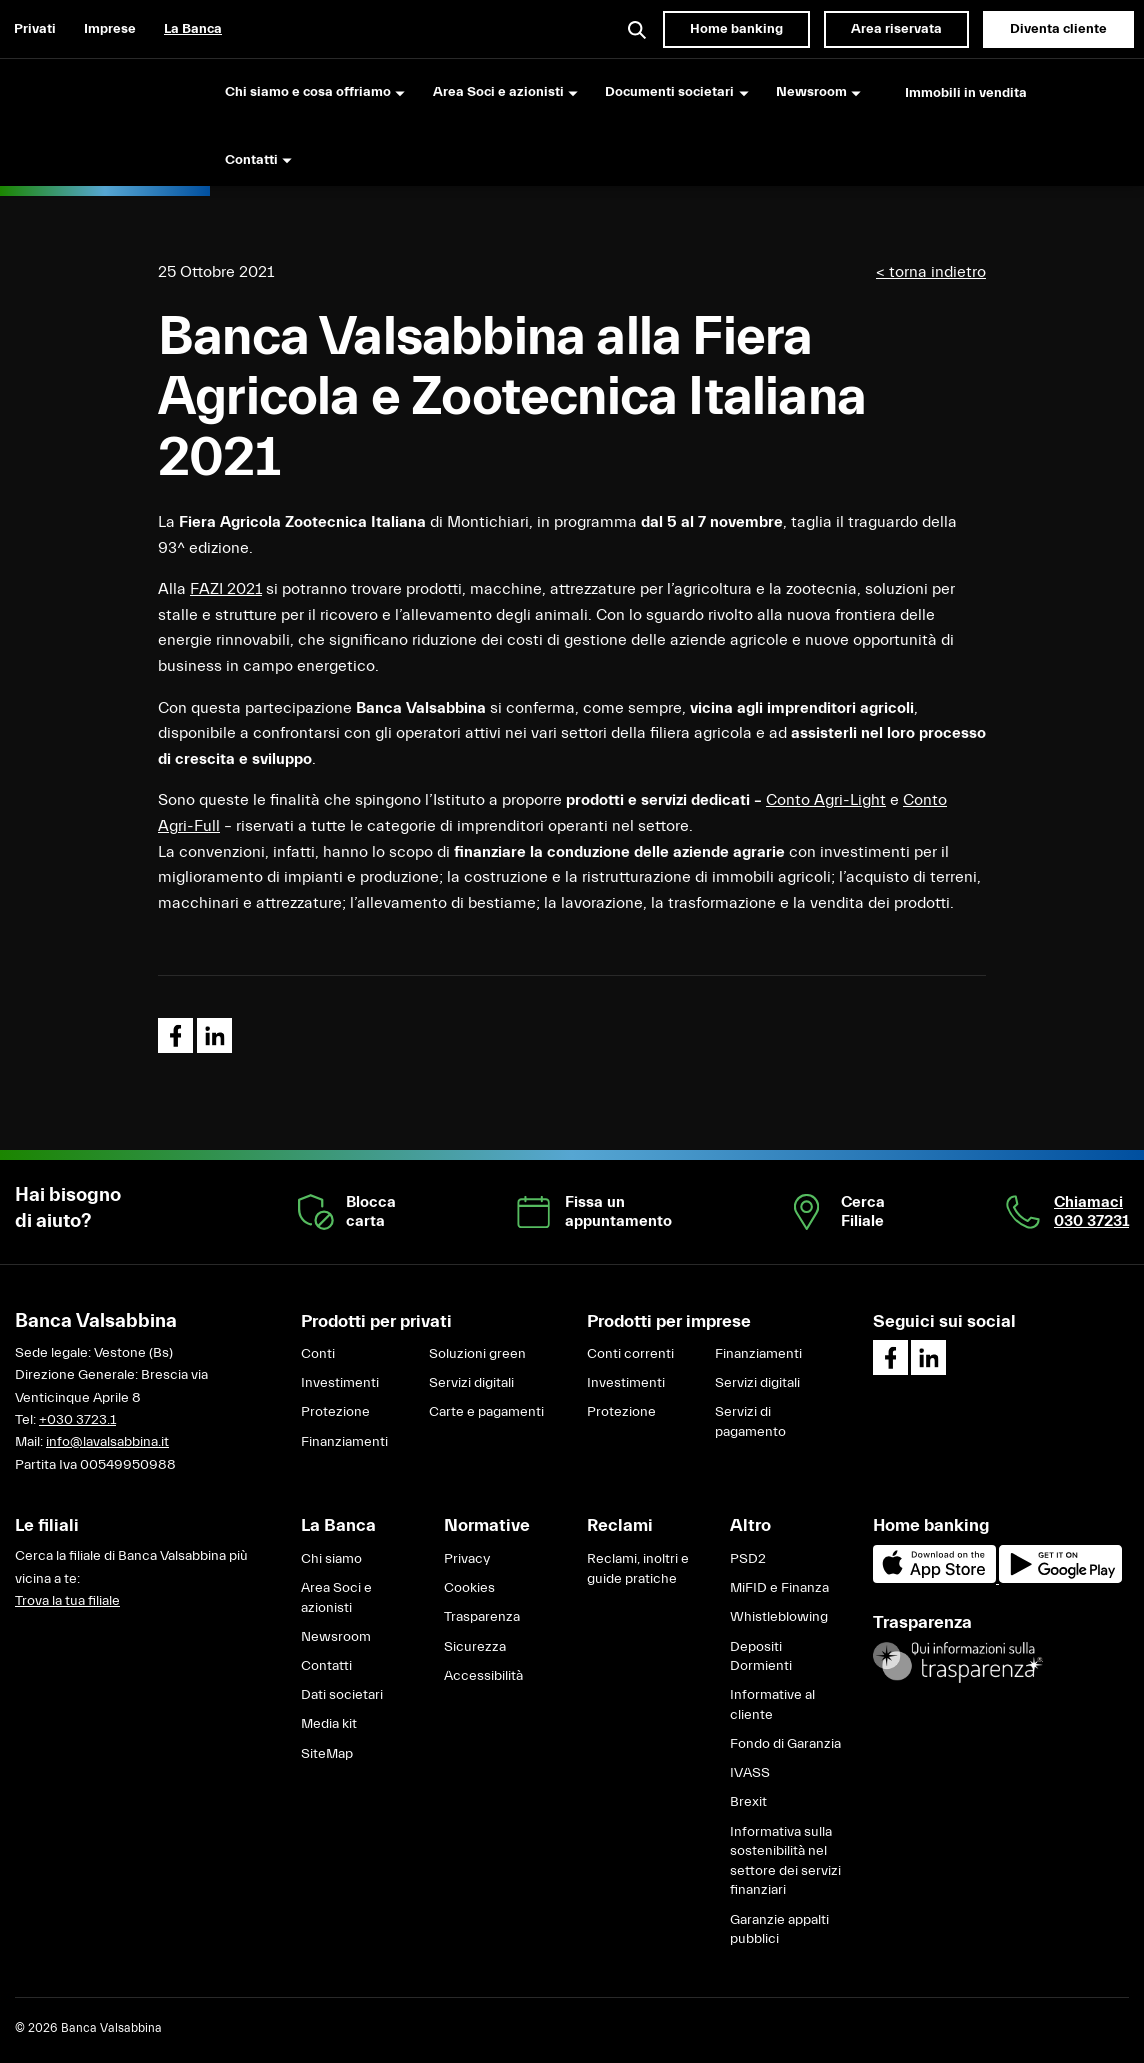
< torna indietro (931, 272)
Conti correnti (630, 1354)
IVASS (750, 1773)
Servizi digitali (471, 1383)
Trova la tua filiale (67, 1601)
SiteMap (327, 1754)
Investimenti (340, 1383)
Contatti (326, 1666)
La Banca (193, 29)
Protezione (335, 1412)
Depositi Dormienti (761, 1657)
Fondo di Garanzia (785, 1744)
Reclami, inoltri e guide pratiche (638, 1569)
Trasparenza (482, 1617)
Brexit (748, 1802)
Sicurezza (475, 1647)
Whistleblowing (779, 1617)
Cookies (469, 1588)
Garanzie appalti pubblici (779, 1930)
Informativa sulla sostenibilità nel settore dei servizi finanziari (785, 1861)
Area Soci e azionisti (336, 1598)
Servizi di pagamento (750, 1422)
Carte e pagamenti (486, 1412)
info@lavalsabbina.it (107, 1442)
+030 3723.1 (77, 1420)
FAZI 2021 (226, 589)
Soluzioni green (477, 1354)
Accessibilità (483, 1676)
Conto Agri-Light (826, 800)
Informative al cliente (772, 1705)
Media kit (329, 1724)
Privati (35, 29)
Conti (318, 1354)
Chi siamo (331, 1559)
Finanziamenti (344, 1442)
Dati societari (342, 1695)
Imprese (110, 29)
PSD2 (748, 1559)
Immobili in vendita (966, 93)
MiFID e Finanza (779, 1588)
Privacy (467, 1559)
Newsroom (336, 1637)
